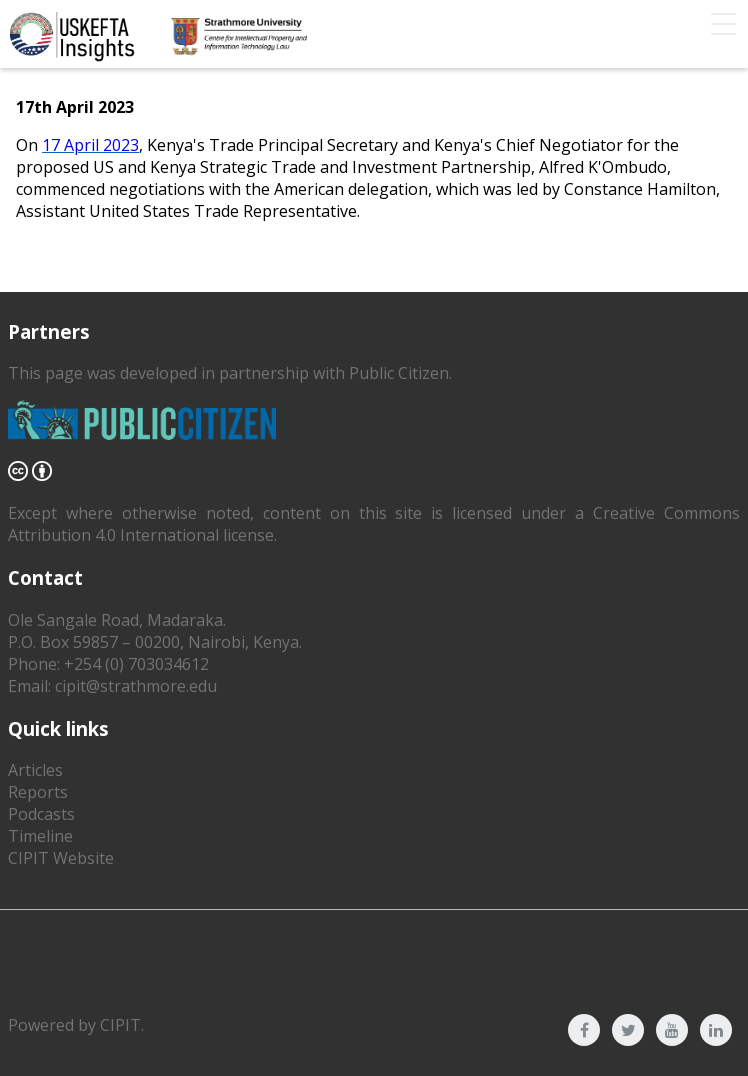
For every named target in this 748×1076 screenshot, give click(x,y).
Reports (38, 792)
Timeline (40, 836)
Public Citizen (399, 373)
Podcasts (41, 814)
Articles (35, 770)
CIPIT (120, 1025)
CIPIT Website (61, 858)
